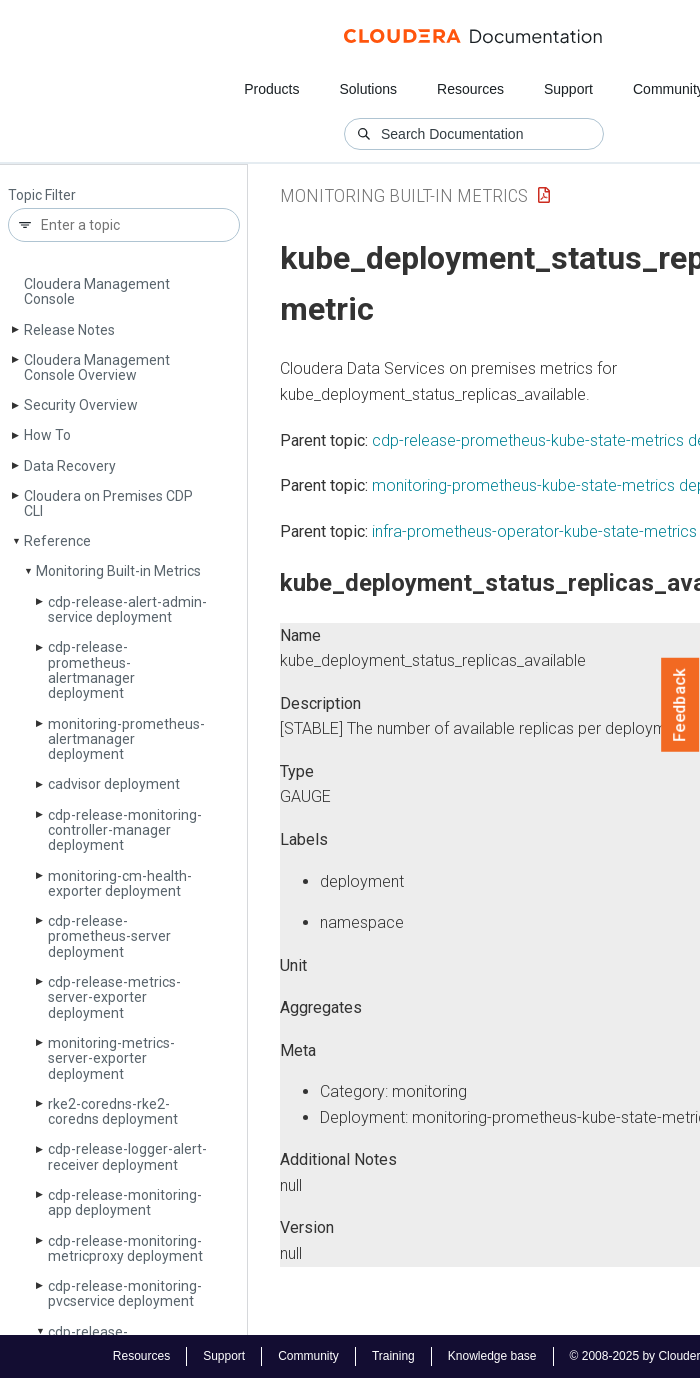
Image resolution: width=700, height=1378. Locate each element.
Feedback (680, 705)
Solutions (368, 89)
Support (568, 89)
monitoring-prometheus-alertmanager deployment (126, 739)
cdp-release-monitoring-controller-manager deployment (125, 830)
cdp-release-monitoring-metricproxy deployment (125, 1248)
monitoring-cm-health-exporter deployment (120, 883)
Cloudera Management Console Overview (97, 367)
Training (393, 1356)
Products (271, 89)
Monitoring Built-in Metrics (118, 571)
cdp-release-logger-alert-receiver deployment (127, 1156)
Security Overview (81, 405)
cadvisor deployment (114, 784)
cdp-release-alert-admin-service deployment (127, 609)
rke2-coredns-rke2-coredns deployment (113, 1111)
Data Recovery (70, 466)
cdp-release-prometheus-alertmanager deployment (91, 670)
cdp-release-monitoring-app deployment (125, 1202)
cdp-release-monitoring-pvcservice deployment (125, 1293)
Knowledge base (492, 1356)
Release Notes (69, 330)
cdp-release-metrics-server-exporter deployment (114, 997)
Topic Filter (42, 195)
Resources (470, 89)
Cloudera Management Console (97, 291)
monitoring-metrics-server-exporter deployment (111, 1058)
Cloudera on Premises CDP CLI (108, 503)
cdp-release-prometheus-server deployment (109, 936)
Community (308, 1356)
